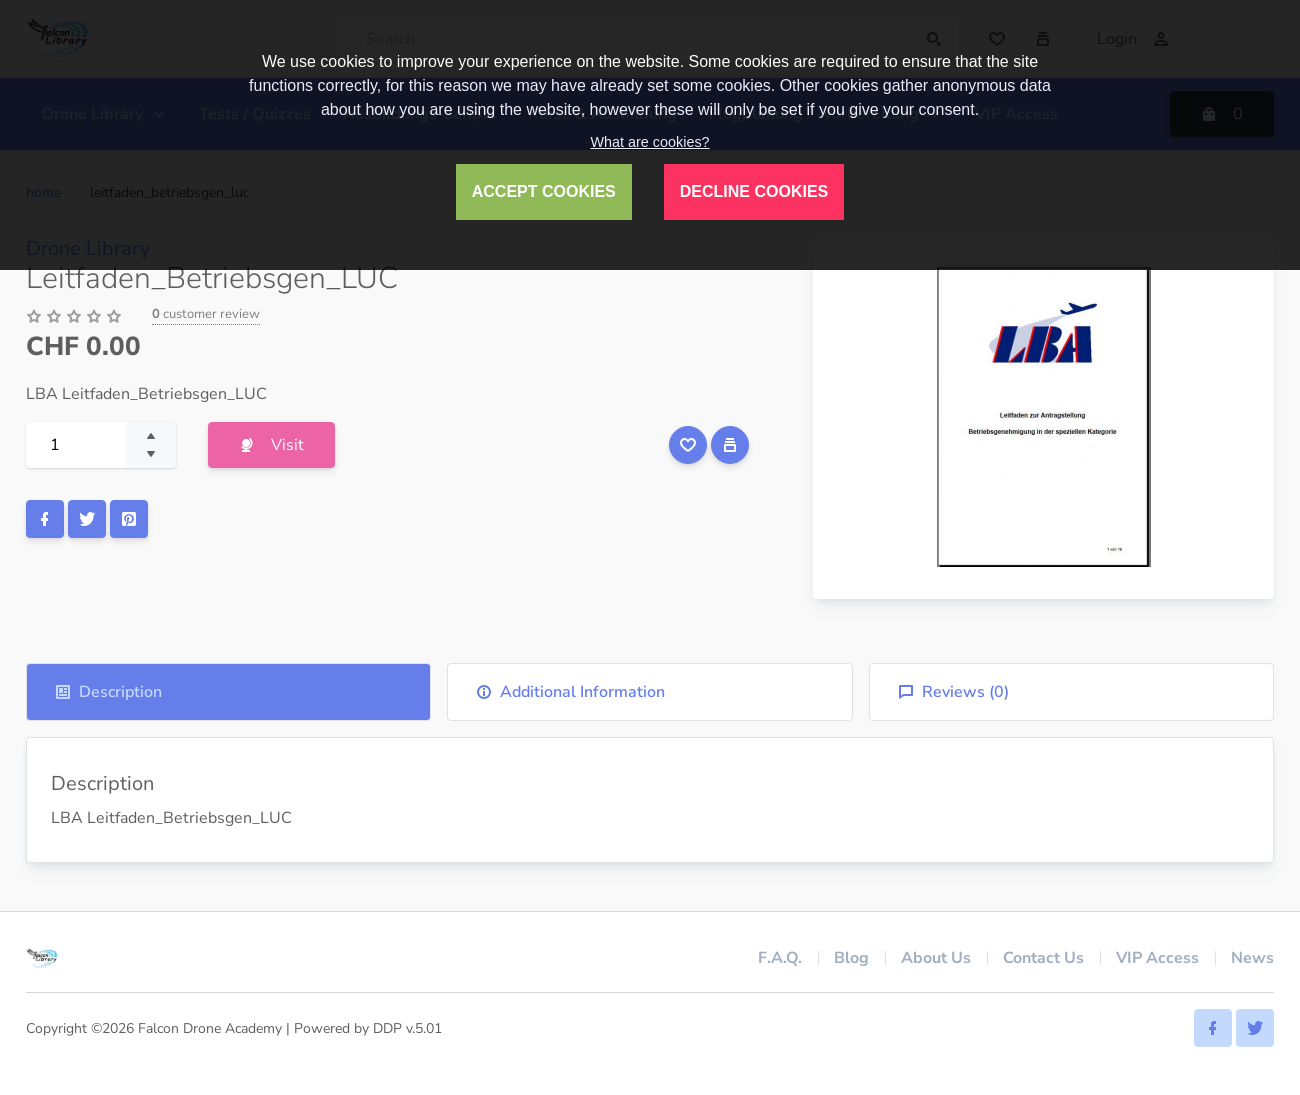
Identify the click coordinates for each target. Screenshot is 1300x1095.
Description (108, 692)
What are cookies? (649, 142)
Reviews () (953, 692)
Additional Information (570, 692)
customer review (206, 314)
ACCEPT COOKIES (544, 191)
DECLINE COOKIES (754, 191)
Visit (271, 445)
